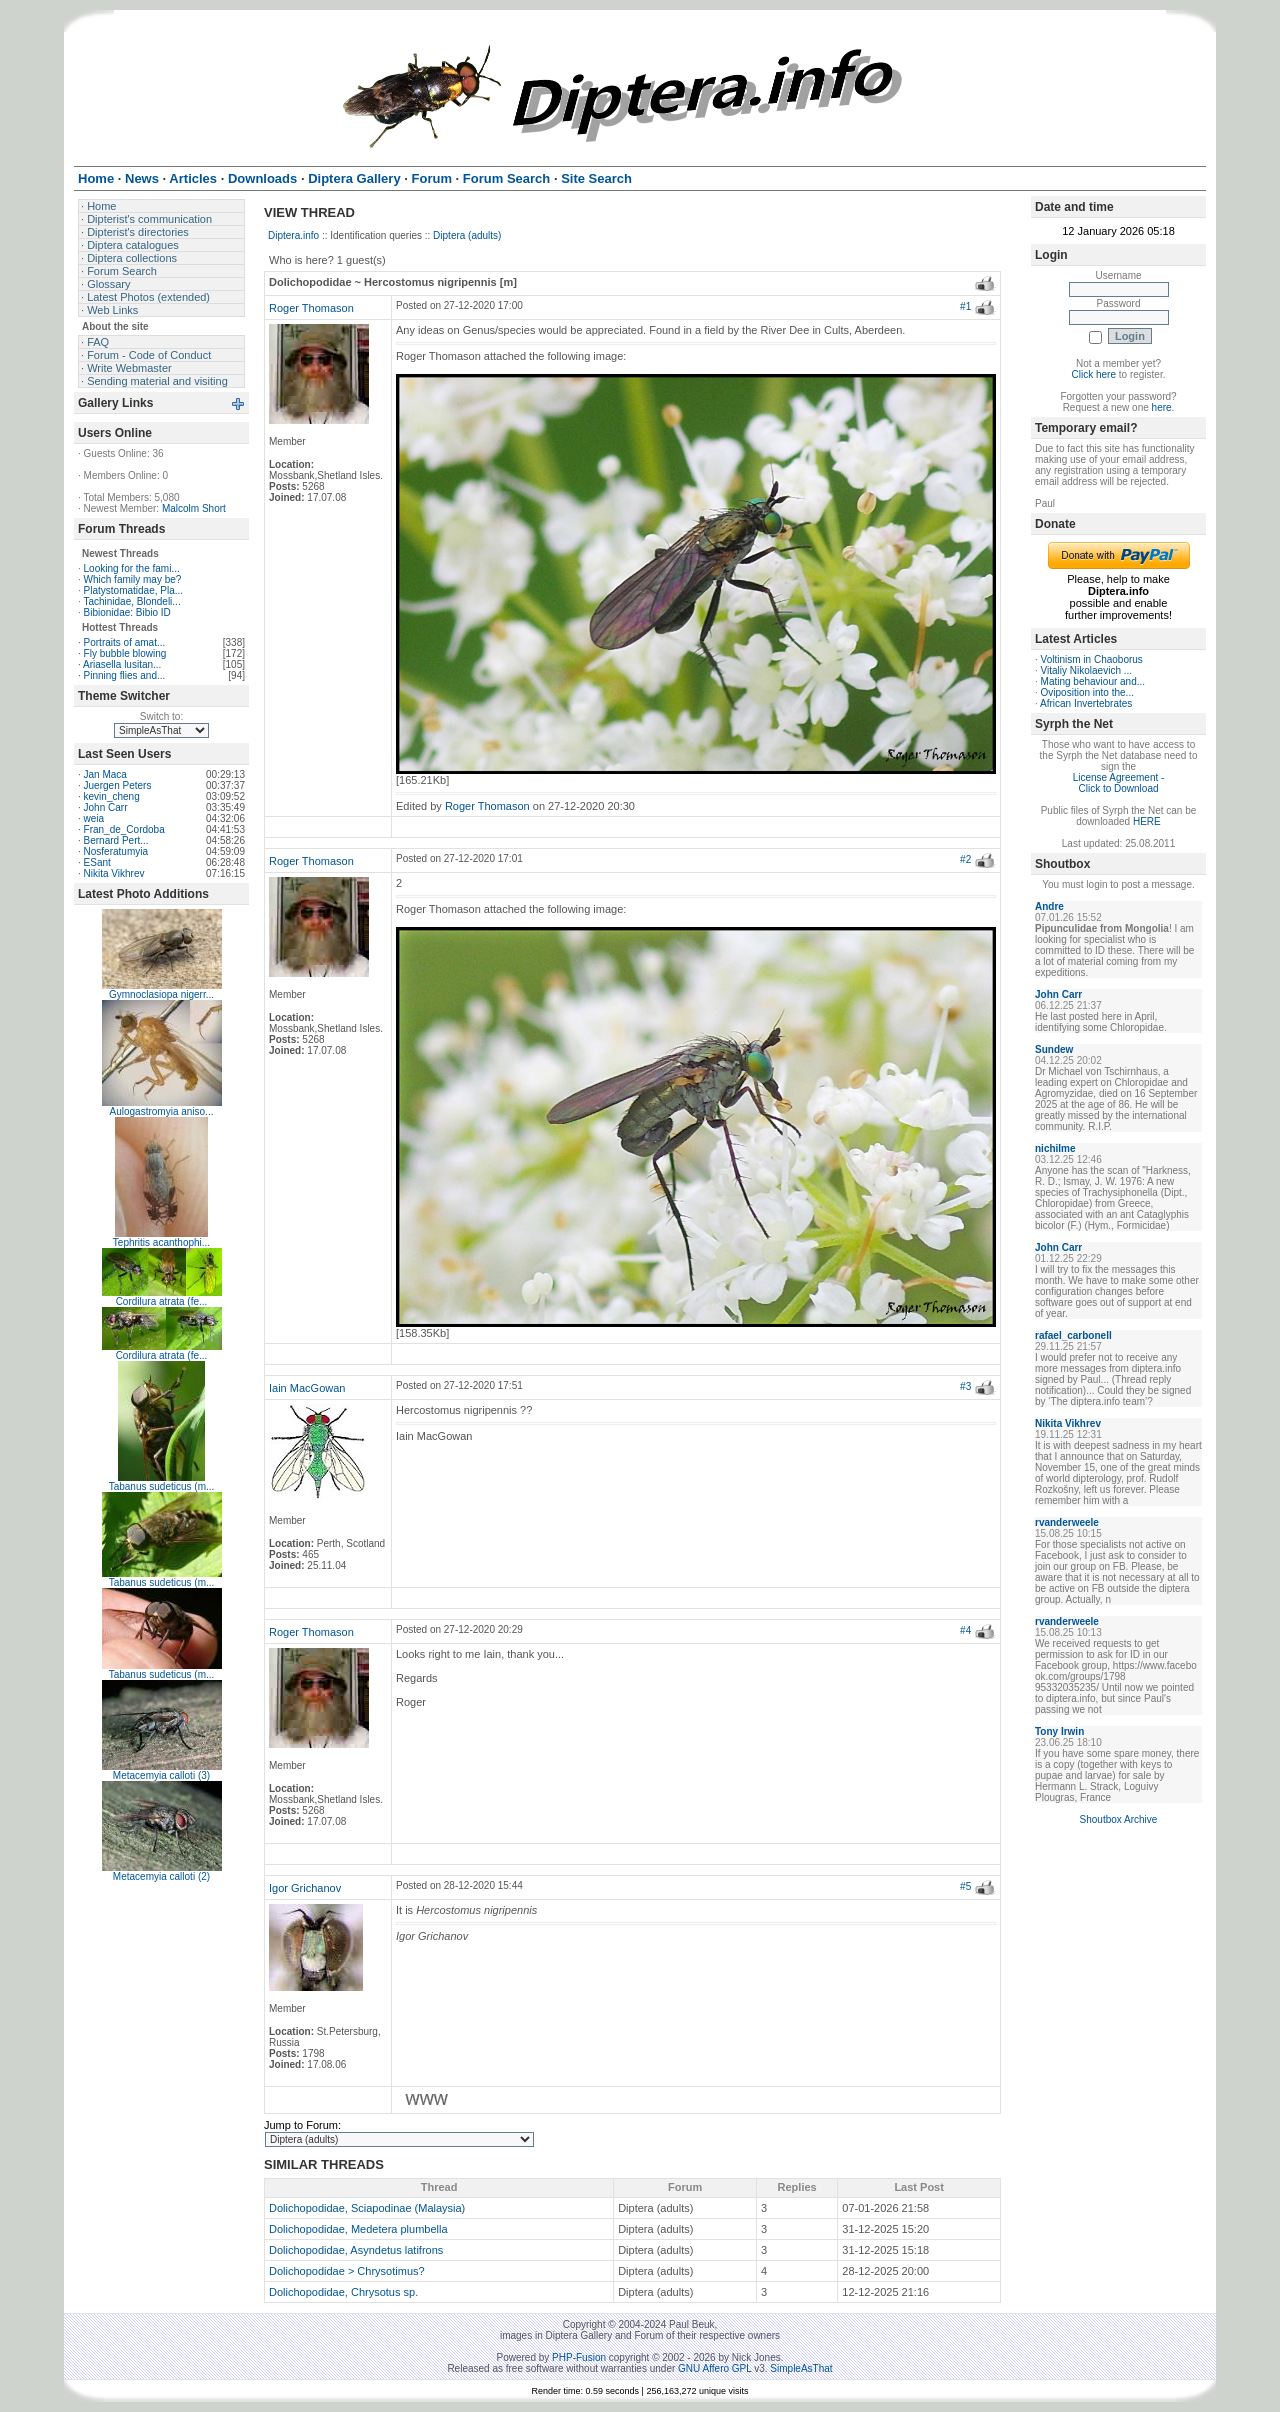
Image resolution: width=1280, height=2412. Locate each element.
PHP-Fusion (579, 2357)
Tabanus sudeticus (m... (162, 1486)
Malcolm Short (194, 508)
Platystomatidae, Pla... (134, 590)
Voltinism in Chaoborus (1092, 659)
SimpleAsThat (801, 2368)
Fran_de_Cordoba (124, 829)
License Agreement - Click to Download (1119, 783)
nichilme (1055, 1148)
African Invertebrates (1086, 703)
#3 (965, 1386)
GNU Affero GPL (714, 2368)
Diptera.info (293, 235)
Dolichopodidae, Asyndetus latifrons (356, 2250)
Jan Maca (105, 774)
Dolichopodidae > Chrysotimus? (347, 2271)
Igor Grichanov (305, 1888)
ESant (97, 862)
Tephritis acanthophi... (161, 1242)
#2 (965, 859)
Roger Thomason (311, 308)
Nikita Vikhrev (114, 873)
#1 (965, 306)
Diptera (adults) (467, 235)
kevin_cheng (112, 796)
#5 (965, 1886)
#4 (965, 1630)
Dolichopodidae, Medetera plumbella (358, 2229)
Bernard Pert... (116, 840)
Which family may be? (133, 579)
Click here (1094, 374)
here (1162, 407)
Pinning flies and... (125, 675)
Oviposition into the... (1087, 692)
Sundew (1054, 1049)
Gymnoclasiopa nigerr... (161, 994)
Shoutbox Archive (1119, 1819)
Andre (1049, 906)
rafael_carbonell (1073, 1335)
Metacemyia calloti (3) (161, 1775)
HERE (1147, 821)
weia (94, 818)
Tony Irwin (1059, 1731)
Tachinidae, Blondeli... (131, 601)
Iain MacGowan (307, 1388)
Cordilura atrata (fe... (162, 1301)
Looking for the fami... (132, 568)
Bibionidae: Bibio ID (127, 612)
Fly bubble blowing (125, 653)
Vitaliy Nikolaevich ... (1087, 670)
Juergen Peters (118, 785)
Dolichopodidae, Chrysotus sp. (343, 2292)
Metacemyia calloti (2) (161, 1876)
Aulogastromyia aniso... (162, 1111)
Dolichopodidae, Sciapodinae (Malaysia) (367, 2208)
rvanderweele (1067, 1522)
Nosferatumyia (116, 851)
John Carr (106, 807)
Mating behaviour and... (1093, 681)
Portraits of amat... (125, 642)
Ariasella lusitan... (122, 664)
